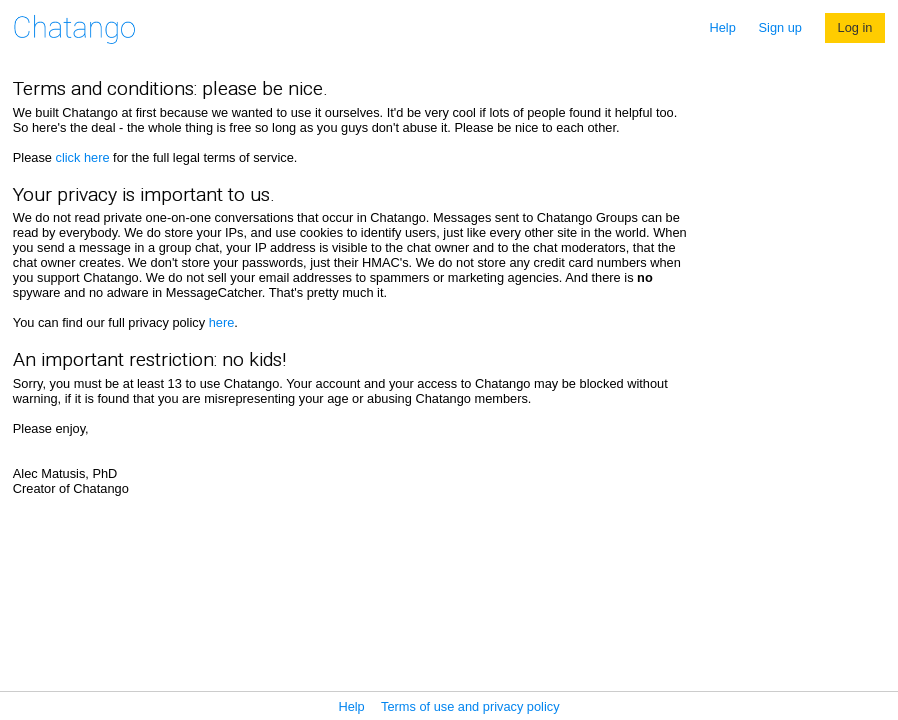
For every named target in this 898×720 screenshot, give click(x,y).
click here (82, 157)
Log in (855, 27)
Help (723, 27)
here (222, 322)
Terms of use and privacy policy (470, 706)
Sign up (780, 27)
